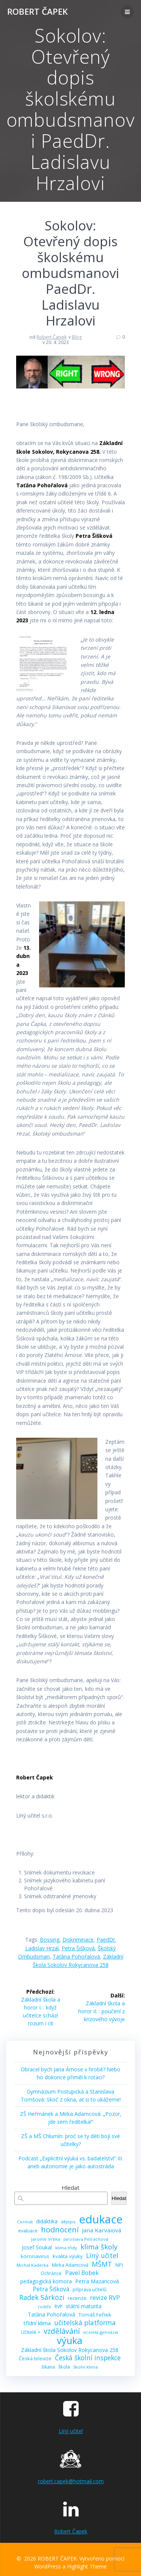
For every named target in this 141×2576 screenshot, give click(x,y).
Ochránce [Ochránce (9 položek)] (51, 2273)
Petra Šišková (78, 1948)
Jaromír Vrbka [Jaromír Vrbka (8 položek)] (45, 2239)
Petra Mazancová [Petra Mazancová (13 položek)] (97, 2281)
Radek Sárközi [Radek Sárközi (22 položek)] (41, 2297)
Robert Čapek (51, 337)
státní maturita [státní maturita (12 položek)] (84, 2306)
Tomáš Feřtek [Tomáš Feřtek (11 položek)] (95, 2314)
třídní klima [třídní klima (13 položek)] (37, 2323)
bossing (49, 1939)
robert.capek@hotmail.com (71, 2481)
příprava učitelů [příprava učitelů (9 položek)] (90, 2289)
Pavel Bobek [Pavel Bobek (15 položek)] (82, 2273)
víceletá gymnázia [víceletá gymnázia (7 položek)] (100, 2332)
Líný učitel (71, 2431)
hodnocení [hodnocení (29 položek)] (60, 2230)
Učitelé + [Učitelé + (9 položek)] (30, 2332)
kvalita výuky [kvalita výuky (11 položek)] (68, 2256)
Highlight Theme (87, 2566)
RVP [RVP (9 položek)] (58, 2306)
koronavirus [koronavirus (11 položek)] (35, 2256)
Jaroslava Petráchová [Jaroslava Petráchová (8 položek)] (86, 2239)
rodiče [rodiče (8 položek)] (44, 2306)
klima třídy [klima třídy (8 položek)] (66, 2248)
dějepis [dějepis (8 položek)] (68, 2221)
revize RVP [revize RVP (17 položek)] (105, 2297)
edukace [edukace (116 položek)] (101, 2219)
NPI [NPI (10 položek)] (119, 2264)
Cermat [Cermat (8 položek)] (25, 2221)
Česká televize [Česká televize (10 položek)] (35, 2358)
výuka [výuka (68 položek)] (69, 2340)
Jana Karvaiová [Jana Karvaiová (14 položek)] (101, 2230)
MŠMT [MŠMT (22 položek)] (102, 2264)
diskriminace (78, 1939)
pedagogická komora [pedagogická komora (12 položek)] (46, 2281)
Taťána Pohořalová (76, 1956)
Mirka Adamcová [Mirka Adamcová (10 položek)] (70, 2264)
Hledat (70, 2187)
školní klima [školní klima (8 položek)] (85, 2367)
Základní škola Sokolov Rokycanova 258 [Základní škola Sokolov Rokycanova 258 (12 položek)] (69, 2349)
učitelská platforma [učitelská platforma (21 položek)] (85, 2323)
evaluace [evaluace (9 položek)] (28, 2231)
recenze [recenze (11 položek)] (77, 2298)
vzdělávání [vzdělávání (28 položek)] (62, 2331)
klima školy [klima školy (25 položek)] (98, 2247)
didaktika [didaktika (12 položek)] (47, 2221)
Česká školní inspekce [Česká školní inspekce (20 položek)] (88, 2358)
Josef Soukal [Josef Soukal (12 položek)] (37, 2247)
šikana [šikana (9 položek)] (48, 2367)
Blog (77, 337)
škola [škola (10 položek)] (64, 2366)
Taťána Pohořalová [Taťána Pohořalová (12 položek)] (51, 2314)
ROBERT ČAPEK (37, 12)
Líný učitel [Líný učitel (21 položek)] (102, 2256)
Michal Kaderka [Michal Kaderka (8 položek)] (33, 2265)
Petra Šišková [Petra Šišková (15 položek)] (51, 2289)
